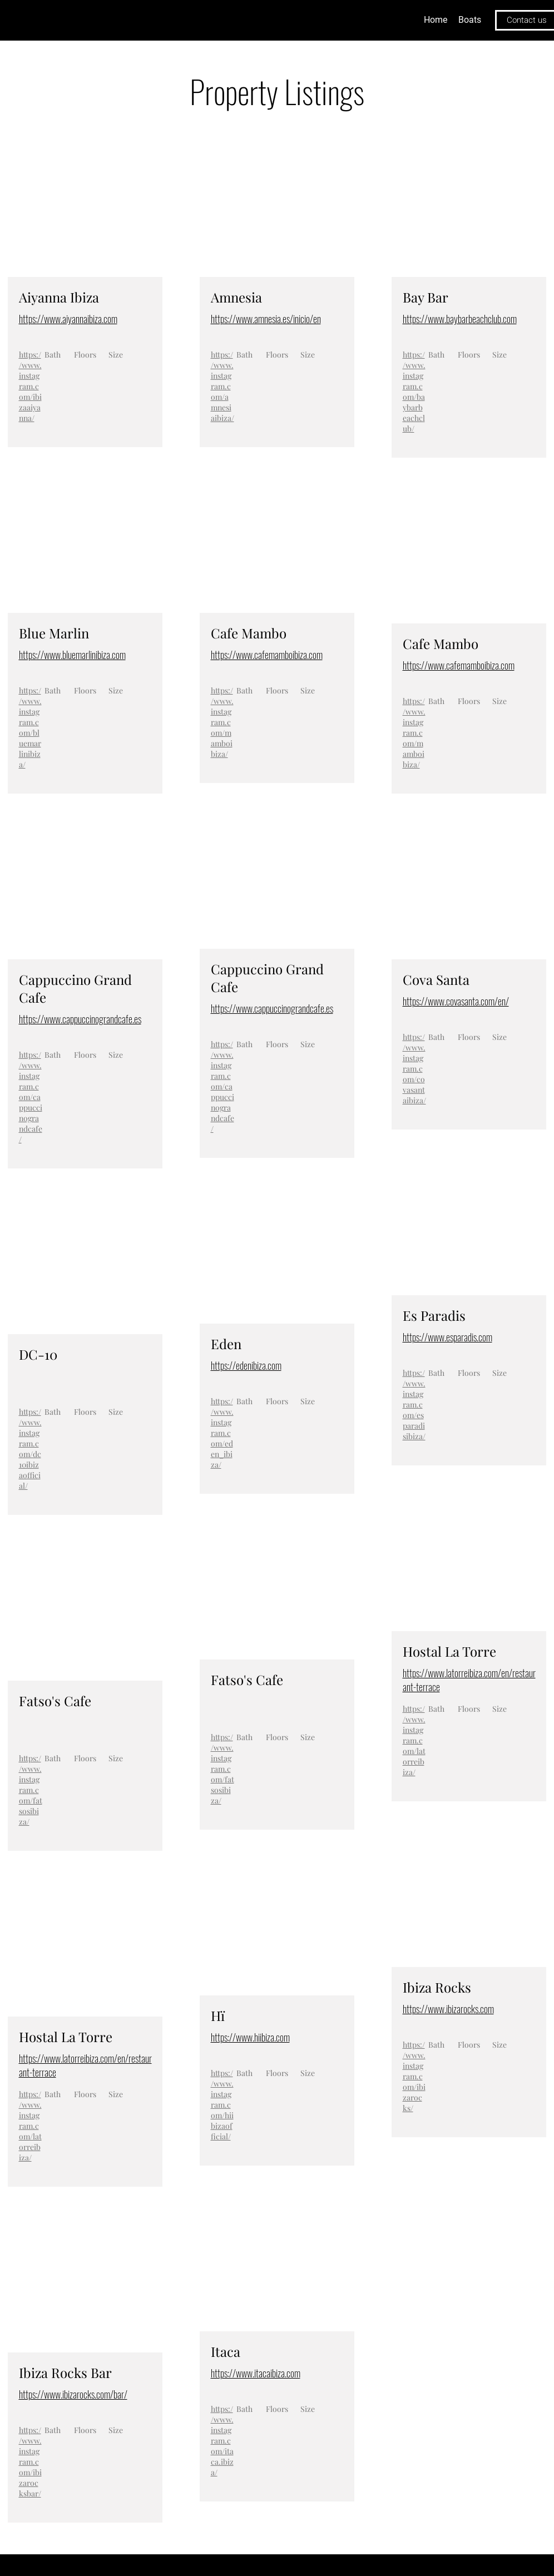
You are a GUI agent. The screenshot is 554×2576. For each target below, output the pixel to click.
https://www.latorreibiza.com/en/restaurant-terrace (85, 2065)
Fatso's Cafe (55, 1701)
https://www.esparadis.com (447, 1337)
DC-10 (38, 1354)
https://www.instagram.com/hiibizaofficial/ (222, 2105)
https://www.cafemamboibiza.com (267, 654)
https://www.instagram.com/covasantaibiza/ (414, 1069)
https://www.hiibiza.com (250, 2037)
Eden (226, 1344)
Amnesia (236, 297)
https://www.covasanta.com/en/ (456, 1001)
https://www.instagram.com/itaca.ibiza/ (222, 2441)
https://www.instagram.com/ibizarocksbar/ (30, 2462)
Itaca (225, 2351)
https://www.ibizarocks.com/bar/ (73, 2394)
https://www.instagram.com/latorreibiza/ (30, 2126)
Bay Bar (425, 297)
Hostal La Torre (65, 2036)
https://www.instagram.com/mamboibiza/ (222, 722)
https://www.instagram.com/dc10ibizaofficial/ (30, 1448)
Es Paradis (434, 1315)
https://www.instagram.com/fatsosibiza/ (30, 1790)
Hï (218, 2015)
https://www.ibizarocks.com (448, 2009)
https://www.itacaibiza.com (255, 2373)
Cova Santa (436, 979)
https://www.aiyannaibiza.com (68, 318)
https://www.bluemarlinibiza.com (72, 654)
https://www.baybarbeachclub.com (460, 318)
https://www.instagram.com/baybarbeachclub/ (414, 391)
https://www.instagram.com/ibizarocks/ (414, 2076)
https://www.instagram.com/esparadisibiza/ (414, 1404)
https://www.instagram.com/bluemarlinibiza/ (30, 727)
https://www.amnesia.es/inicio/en (266, 318)
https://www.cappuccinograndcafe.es (80, 1019)
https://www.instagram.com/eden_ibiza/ (222, 1433)
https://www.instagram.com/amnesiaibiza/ (222, 386)
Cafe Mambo (248, 633)
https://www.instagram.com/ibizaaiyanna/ (30, 386)
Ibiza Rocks (437, 1987)
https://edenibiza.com (246, 1365)
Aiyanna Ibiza (59, 297)
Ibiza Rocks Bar (65, 2372)
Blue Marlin (54, 633)
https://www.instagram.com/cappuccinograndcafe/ (30, 1097)
